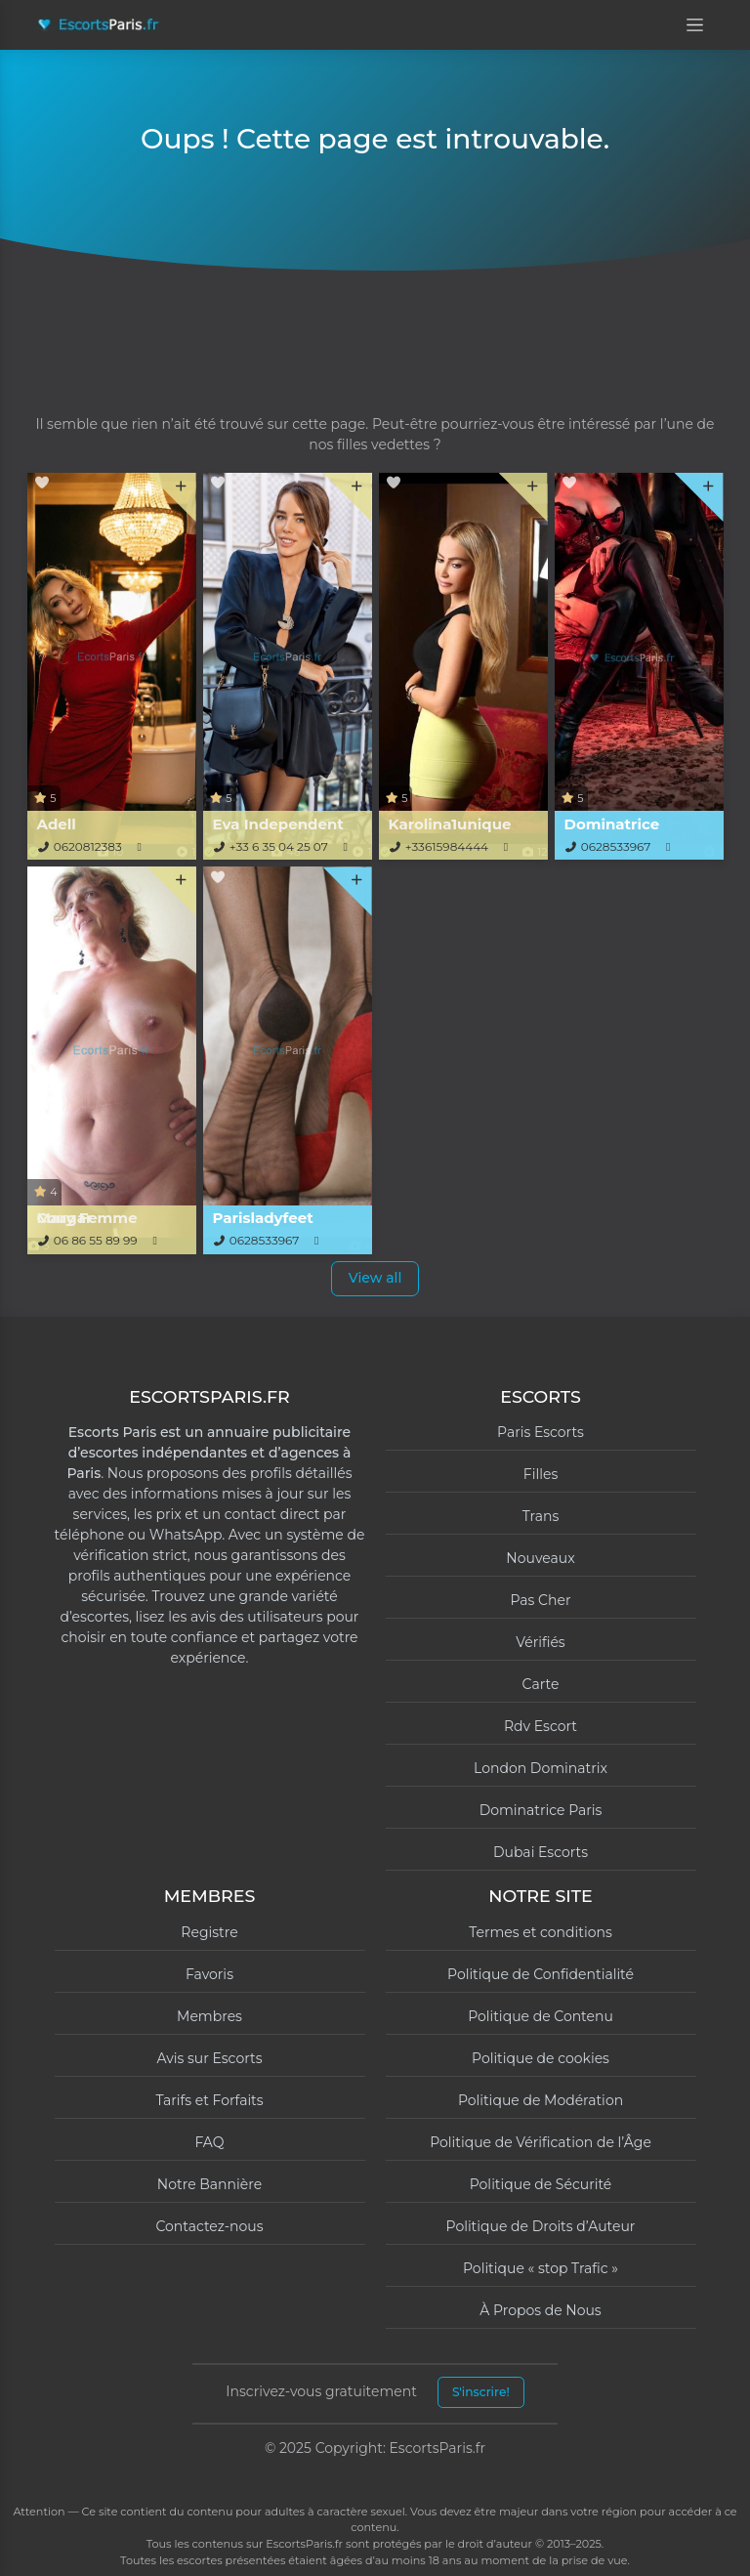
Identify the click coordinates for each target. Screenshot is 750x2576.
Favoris (209, 1974)
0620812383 (88, 846)
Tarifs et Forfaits (209, 2100)
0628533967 (616, 846)
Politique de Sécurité (541, 2184)
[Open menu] (695, 25)
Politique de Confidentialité (540, 1974)
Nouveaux (540, 1558)
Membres (209, 2016)
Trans (540, 1516)
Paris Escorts (540, 1432)
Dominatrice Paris (541, 1810)
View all (375, 1278)
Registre (209, 1932)
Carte (541, 1684)
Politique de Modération (540, 2100)
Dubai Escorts (540, 1852)
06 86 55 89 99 (96, 1240)
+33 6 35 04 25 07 (278, 846)
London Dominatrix (540, 1768)
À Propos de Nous (540, 2310)
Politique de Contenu (540, 2016)
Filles (540, 1474)
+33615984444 (446, 846)
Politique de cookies (540, 2058)
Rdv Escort (540, 1726)
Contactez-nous (209, 2226)
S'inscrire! (481, 2392)
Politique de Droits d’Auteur (541, 2226)
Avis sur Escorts (209, 2058)
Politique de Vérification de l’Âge (540, 2142)
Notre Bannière (209, 2184)
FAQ (209, 2142)
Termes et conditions (540, 1932)
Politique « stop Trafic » (540, 2268)
